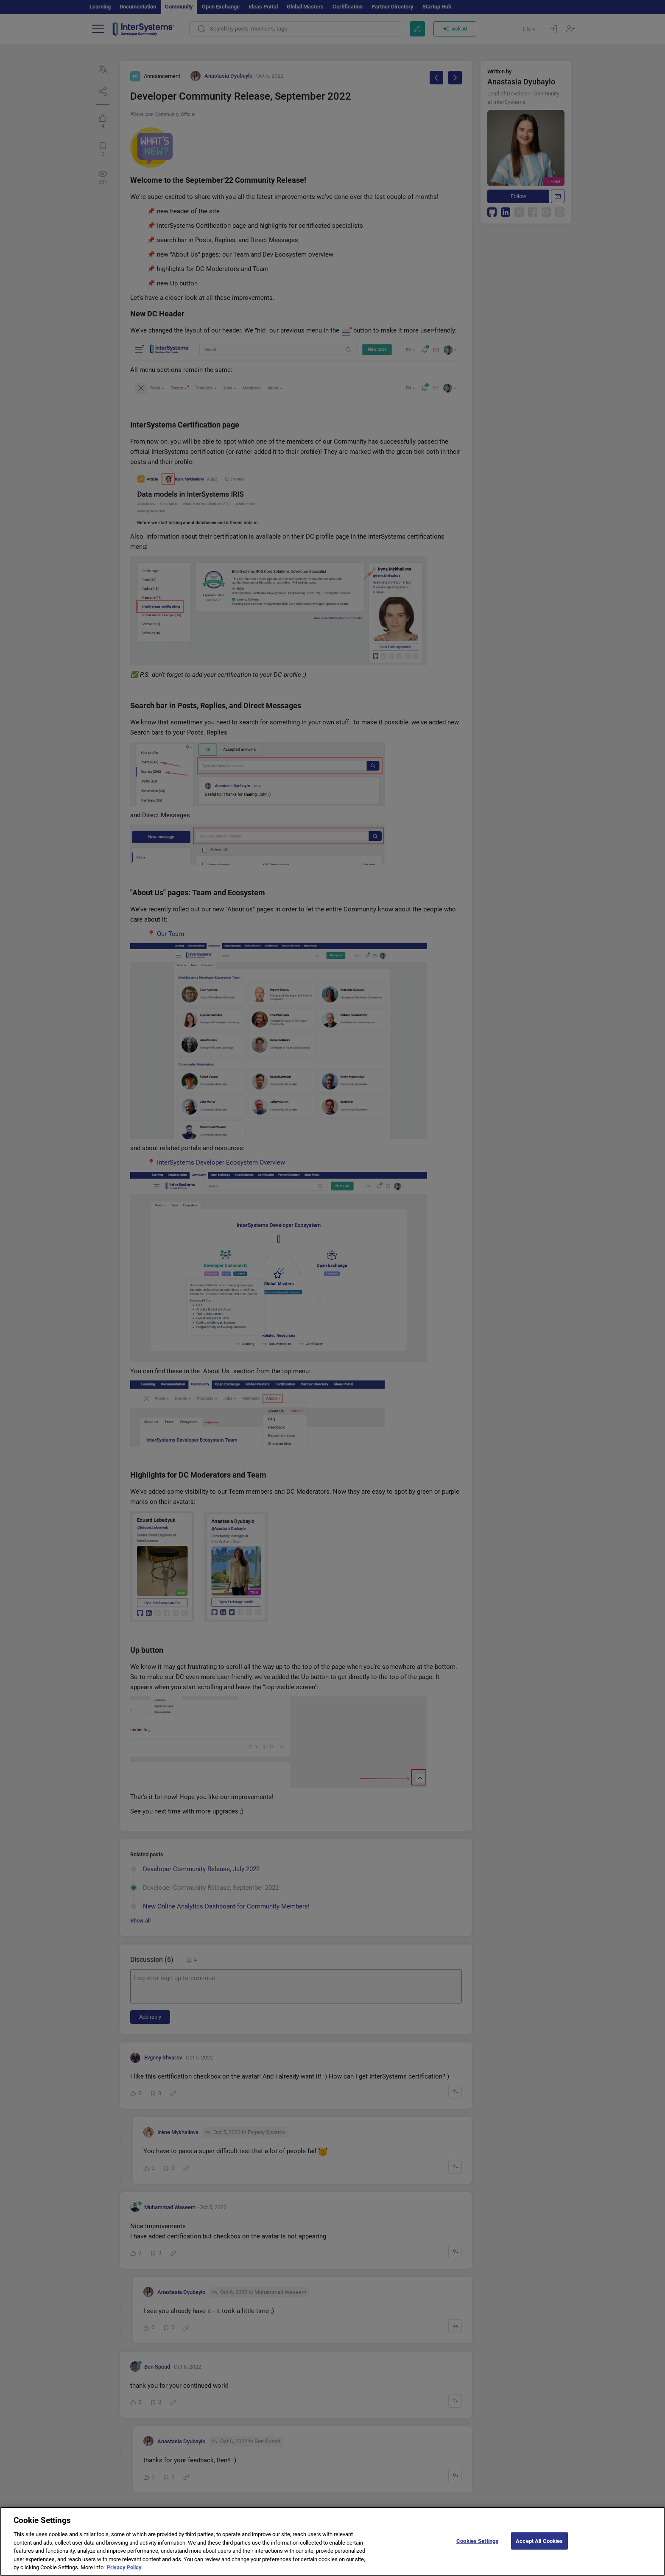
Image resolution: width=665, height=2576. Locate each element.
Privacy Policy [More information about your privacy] (124, 2572)
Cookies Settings (477, 2545)
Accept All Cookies (539, 2545)
